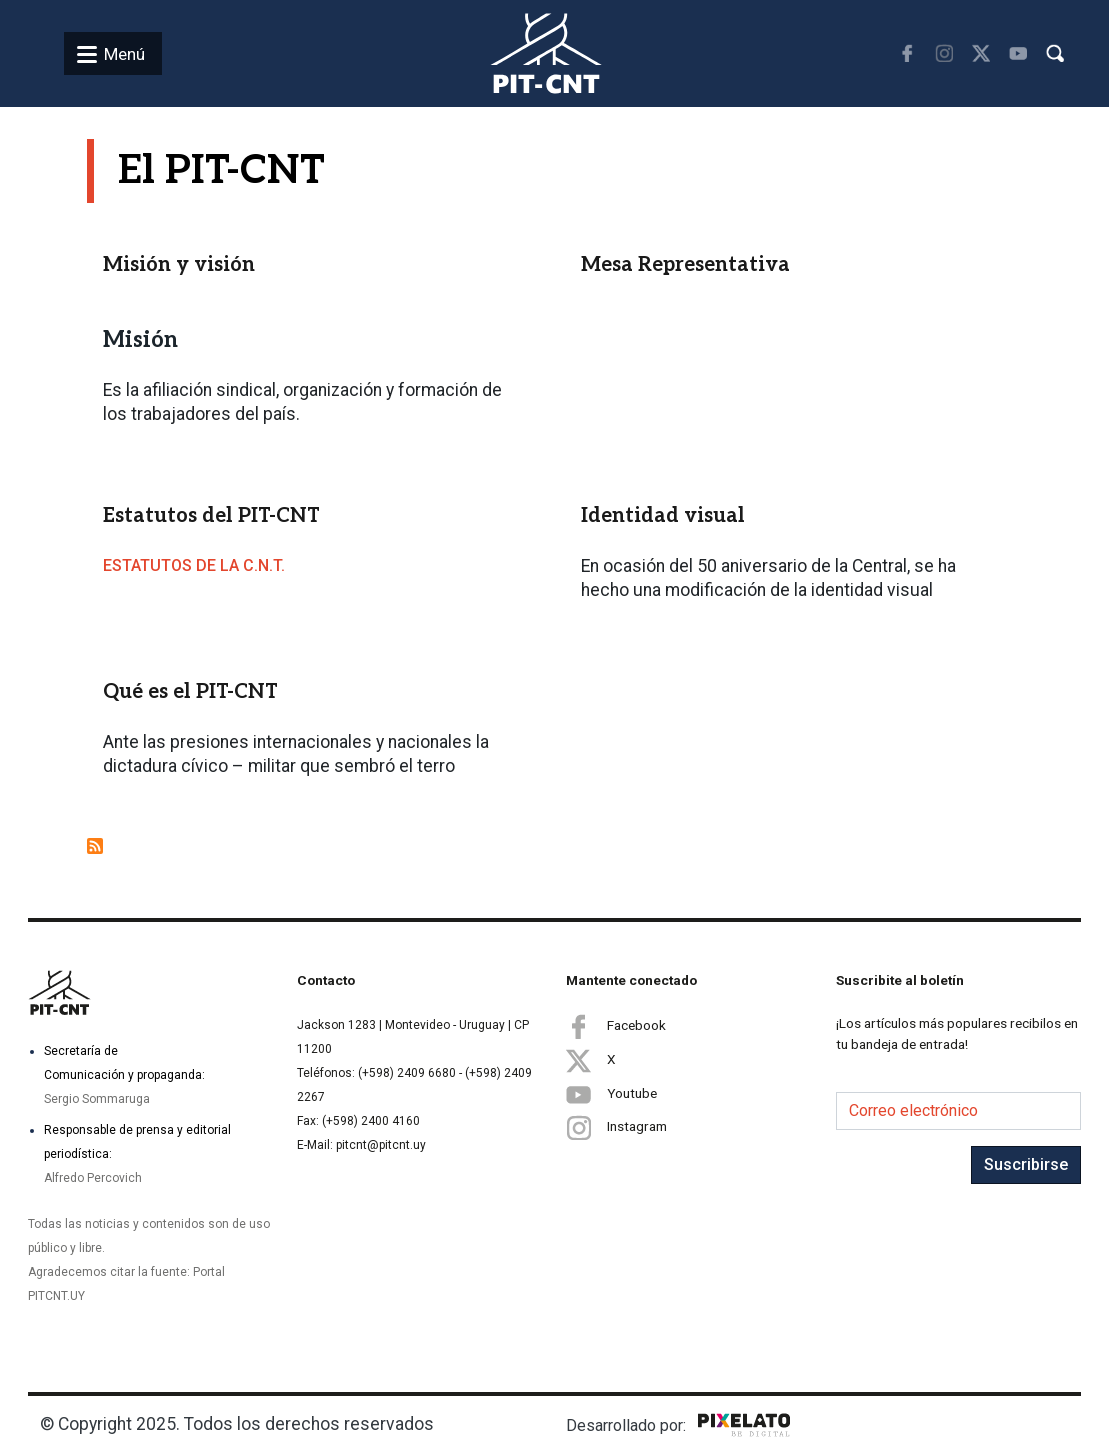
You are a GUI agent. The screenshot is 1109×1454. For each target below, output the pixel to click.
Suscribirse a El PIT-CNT (95, 846)
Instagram (616, 1127)
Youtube (611, 1094)
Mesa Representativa (685, 265)
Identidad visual (663, 516)
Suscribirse (1026, 1164)
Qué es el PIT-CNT (190, 692)
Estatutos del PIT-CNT (211, 516)
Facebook (616, 1026)
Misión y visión (179, 265)
